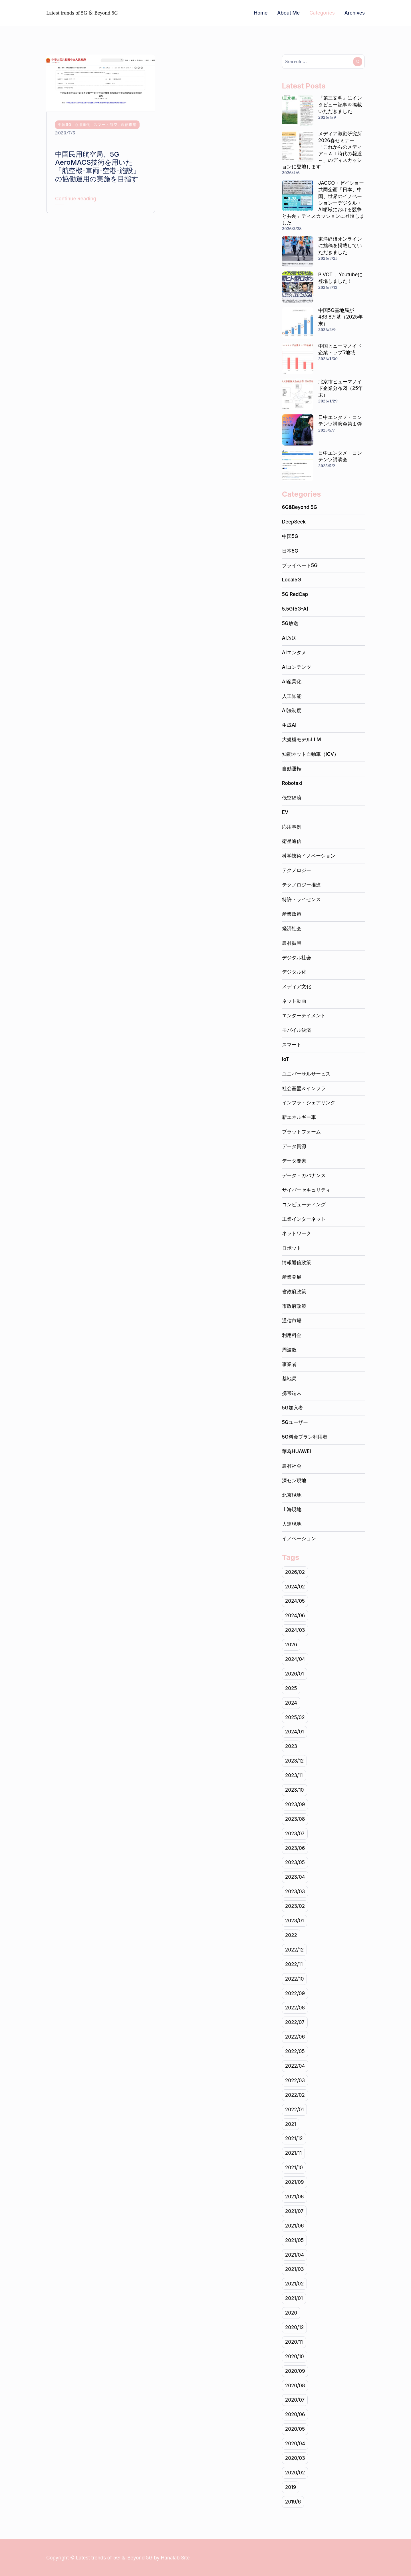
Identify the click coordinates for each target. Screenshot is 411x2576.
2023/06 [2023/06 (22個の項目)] (295, 1848)
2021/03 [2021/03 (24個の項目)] (294, 2269)
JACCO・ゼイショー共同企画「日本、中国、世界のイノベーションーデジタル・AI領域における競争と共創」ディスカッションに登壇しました (323, 202)
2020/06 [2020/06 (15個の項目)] (295, 2414)
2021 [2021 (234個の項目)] (290, 2124)
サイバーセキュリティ (306, 1190)
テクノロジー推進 (301, 885)
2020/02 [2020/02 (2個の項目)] (295, 2473)
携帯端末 (291, 1393)
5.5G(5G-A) (295, 609)
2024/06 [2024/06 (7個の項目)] (295, 1615)
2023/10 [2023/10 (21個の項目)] (294, 1790)
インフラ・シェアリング (308, 1102)
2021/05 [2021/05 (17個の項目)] (294, 2240)
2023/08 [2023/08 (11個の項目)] (295, 1819)
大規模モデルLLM (301, 739)
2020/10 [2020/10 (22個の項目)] (294, 2356)
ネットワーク (296, 1233)
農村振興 (291, 943)
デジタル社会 (296, 957)
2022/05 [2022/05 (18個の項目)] (295, 2051)
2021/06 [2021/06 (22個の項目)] (294, 2226)
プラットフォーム (301, 1132)
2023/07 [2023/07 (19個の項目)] (295, 1833)
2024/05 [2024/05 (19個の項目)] (295, 1601)
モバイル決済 (296, 1030)
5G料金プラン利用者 (304, 1437)
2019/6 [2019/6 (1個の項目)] (293, 2502)
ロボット (291, 1248)
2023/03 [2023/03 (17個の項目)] (295, 1891)
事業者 (289, 1364)
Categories (322, 13)
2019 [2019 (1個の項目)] (290, 2487)
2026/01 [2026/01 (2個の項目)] (294, 1674)
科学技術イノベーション (308, 856)
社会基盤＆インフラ (304, 1088)
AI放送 (289, 638)
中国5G (64, 124)
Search (357, 61)
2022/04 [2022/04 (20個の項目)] (295, 2066)
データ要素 (294, 1161)
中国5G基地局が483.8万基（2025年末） (340, 316)
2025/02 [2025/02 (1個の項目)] (295, 1717)
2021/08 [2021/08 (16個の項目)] (294, 2197)
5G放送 (290, 623)
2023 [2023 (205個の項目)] (291, 1746)
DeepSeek (294, 522)
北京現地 (291, 1495)
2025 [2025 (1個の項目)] (291, 1688)
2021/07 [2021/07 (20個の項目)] (294, 2211)
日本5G (290, 551)
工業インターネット (304, 1219)
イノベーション (299, 1538)
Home (260, 13)
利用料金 (291, 1335)
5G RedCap (295, 594)
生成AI (289, 725)
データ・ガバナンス (304, 1175)
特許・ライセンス (301, 899)
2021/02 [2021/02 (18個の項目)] (294, 2284)
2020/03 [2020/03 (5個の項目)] (295, 2458)
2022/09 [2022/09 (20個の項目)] (295, 1993)
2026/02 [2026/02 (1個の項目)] (295, 1572)
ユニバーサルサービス (306, 1074)
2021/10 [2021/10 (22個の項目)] (294, 2167)
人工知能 (291, 696)
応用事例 (82, 124)
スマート (291, 1045)
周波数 (289, 1350)
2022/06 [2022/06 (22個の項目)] (295, 2037)
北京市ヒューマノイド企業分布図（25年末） (340, 388)
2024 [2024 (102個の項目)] (291, 1703)
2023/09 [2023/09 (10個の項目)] (295, 1804)
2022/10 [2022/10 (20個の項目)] (294, 1979)
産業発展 (291, 1277)
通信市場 (129, 124)
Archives (354, 13)
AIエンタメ (294, 652)
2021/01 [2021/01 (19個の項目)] (294, 2298)
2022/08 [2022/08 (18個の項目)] (295, 2008)
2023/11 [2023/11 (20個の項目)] (294, 1775)
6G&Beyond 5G (299, 507)
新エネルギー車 (299, 1117)
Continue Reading (75, 199)
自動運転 (291, 769)
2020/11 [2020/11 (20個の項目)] (294, 2342)
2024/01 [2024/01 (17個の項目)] (294, 1732)
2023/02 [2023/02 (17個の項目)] (295, 1906)
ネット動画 (294, 1001)
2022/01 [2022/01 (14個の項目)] (294, 2109)
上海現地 (291, 1509)
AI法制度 (291, 710)
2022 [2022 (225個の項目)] (291, 1935)
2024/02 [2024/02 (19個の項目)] (295, 1587)
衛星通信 (291, 841)
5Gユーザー (295, 1422)
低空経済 (291, 798)
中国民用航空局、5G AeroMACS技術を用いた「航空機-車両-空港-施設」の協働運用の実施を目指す (97, 166)
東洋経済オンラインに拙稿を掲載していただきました (340, 245)
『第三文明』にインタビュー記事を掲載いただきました (340, 104)
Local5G (291, 580)
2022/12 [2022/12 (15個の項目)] (294, 1950)
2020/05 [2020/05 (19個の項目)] (295, 2429)
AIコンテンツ (296, 667)
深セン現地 (294, 1480)
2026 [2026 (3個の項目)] (291, 1644)
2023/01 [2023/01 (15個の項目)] (294, 1921)
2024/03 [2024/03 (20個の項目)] (295, 1630)
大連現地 (291, 1524)
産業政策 (291, 914)
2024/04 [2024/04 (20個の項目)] (295, 1659)
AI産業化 (291, 681)
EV (285, 812)
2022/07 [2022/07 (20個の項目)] (295, 2022)
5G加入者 (292, 1408)
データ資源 (294, 1146)
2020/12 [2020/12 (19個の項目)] (294, 2327)
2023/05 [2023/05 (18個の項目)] (295, 1862)
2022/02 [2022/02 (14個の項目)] (295, 2095)
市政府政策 (294, 1306)
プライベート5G (300, 565)
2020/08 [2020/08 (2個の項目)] (295, 2385)
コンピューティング (304, 1204)
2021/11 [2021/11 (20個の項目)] (293, 2153)
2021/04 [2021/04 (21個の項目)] (294, 2255)
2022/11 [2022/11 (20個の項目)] (294, 1964)
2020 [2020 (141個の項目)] (291, 2313)
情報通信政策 (296, 1262)
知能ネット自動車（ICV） (310, 754)
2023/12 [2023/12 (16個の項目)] (294, 1761)
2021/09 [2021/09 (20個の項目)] (294, 2182)
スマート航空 (106, 124)
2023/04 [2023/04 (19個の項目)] (295, 1877)
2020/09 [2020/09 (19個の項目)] (295, 2371)
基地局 (289, 1378)
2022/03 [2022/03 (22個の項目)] (295, 2080)
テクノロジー (296, 870)
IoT (285, 1059)
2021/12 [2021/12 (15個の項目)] (294, 2138)
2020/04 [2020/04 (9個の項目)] (295, 2443)
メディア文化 (296, 986)
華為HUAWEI (296, 1451)
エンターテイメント (304, 1015)
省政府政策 (294, 1291)
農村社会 (291, 1466)
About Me (288, 13)
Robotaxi (292, 783)
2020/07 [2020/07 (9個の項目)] (295, 2400)
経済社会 (291, 928)
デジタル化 (294, 972)
